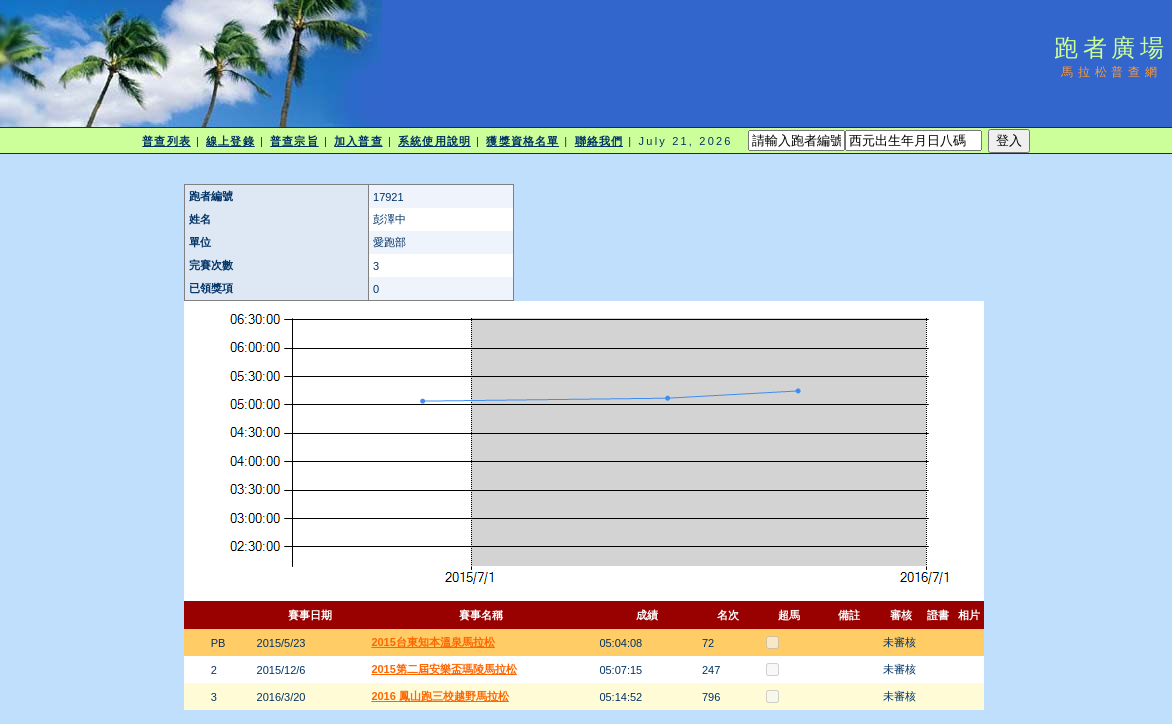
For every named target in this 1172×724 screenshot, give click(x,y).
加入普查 (358, 141)
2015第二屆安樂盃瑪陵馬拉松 (443, 669)
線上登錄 (230, 141)
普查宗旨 (294, 141)
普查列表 (166, 141)
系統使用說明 (434, 141)
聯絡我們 (599, 141)
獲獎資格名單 (522, 141)
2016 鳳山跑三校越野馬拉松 (440, 696)
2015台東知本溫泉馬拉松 (432, 642)
